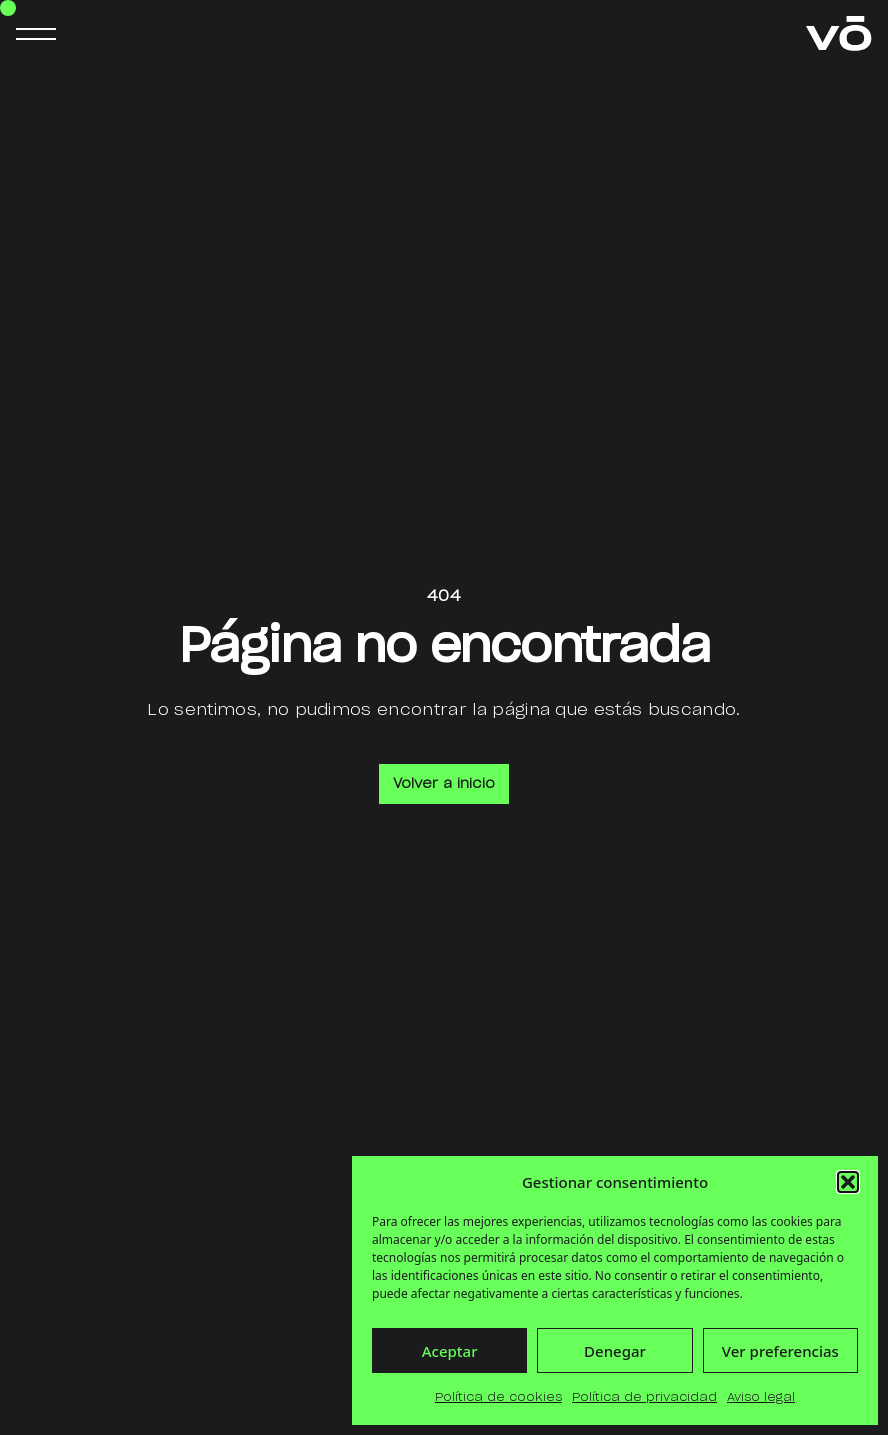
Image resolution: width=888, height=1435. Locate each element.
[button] (848, 1182)
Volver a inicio (444, 784)
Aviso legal (761, 1397)
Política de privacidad (644, 1397)
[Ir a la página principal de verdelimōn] (839, 33)
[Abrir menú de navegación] (36, 34)
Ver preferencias (780, 1351)
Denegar (615, 1351)
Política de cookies (498, 1397)
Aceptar (450, 1351)
